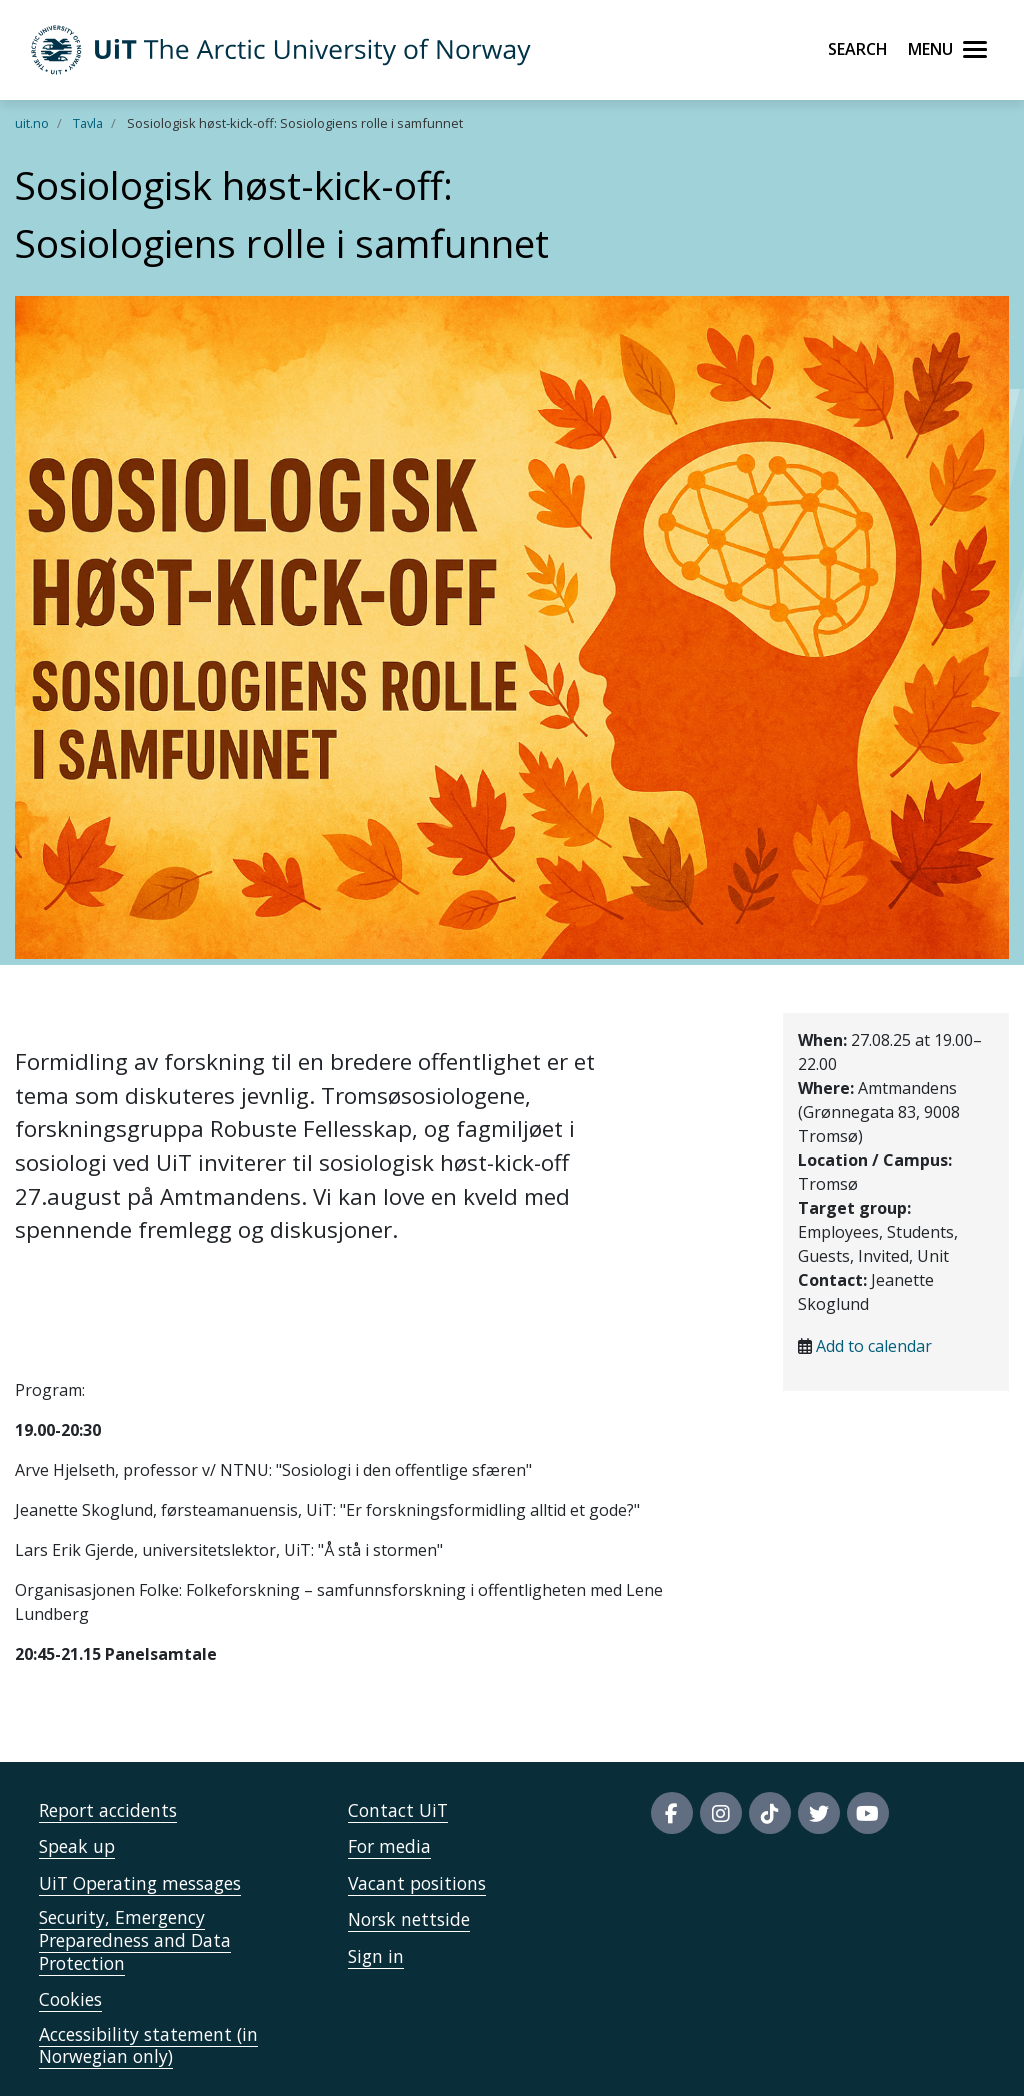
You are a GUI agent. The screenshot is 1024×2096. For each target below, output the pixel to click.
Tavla (88, 123)
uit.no (32, 123)
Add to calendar (874, 1346)
